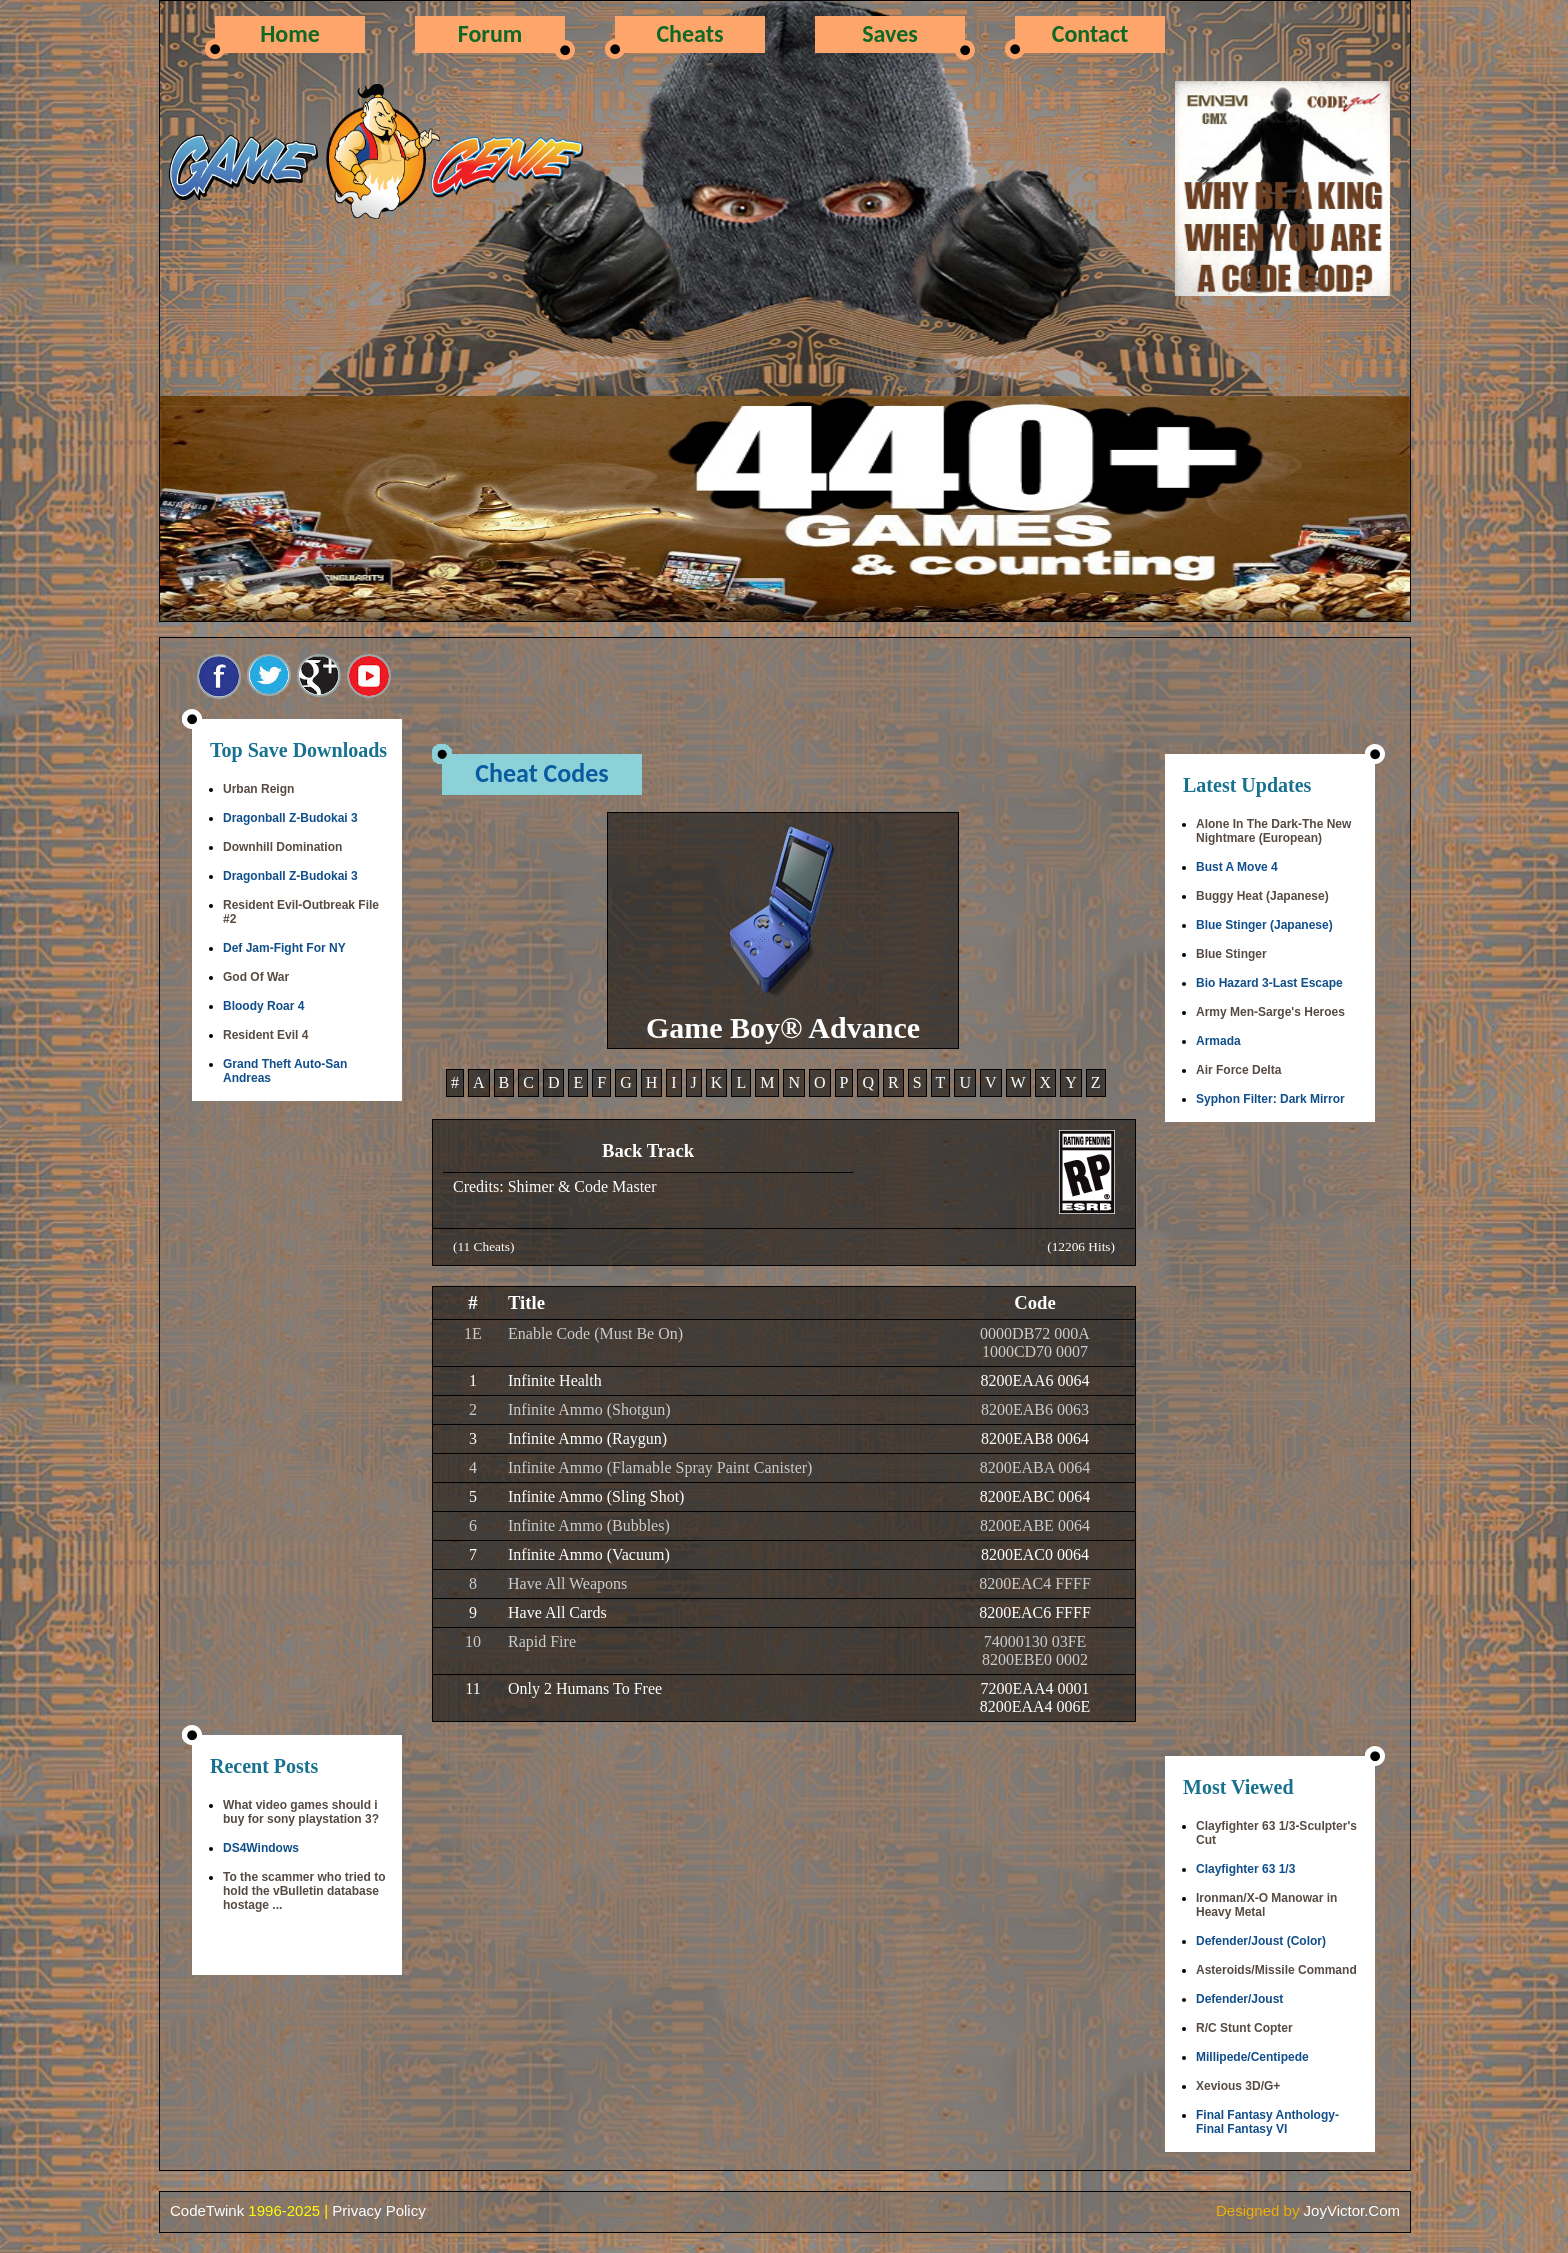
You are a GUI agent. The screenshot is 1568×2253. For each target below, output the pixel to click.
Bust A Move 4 (1237, 867)
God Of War (256, 977)
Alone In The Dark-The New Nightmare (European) (1273, 831)
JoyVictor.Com (1352, 2210)
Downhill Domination (282, 847)
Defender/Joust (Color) (1261, 1941)
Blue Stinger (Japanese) (1264, 925)
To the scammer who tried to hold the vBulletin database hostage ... (304, 1891)
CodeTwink (207, 2210)
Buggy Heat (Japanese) (1262, 896)
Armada (1218, 1041)
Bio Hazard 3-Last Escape (1269, 983)
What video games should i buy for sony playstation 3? (301, 1812)
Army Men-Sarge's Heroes (1270, 1012)
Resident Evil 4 (265, 1035)
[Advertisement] (297, 1420)
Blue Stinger (1231, 954)
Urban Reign (258, 789)
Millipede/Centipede (1252, 2057)
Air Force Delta (1238, 1070)
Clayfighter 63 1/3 (1245, 1869)
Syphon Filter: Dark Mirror (1270, 1099)
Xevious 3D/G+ (1238, 2086)
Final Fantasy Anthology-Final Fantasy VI (1267, 2122)
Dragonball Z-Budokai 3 (290, 818)
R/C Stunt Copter (1244, 2028)
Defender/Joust (1239, 1999)
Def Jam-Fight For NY (284, 948)
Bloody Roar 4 (263, 1006)
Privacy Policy (378, 2210)
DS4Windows (261, 1848)
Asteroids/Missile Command (1276, 1970)
